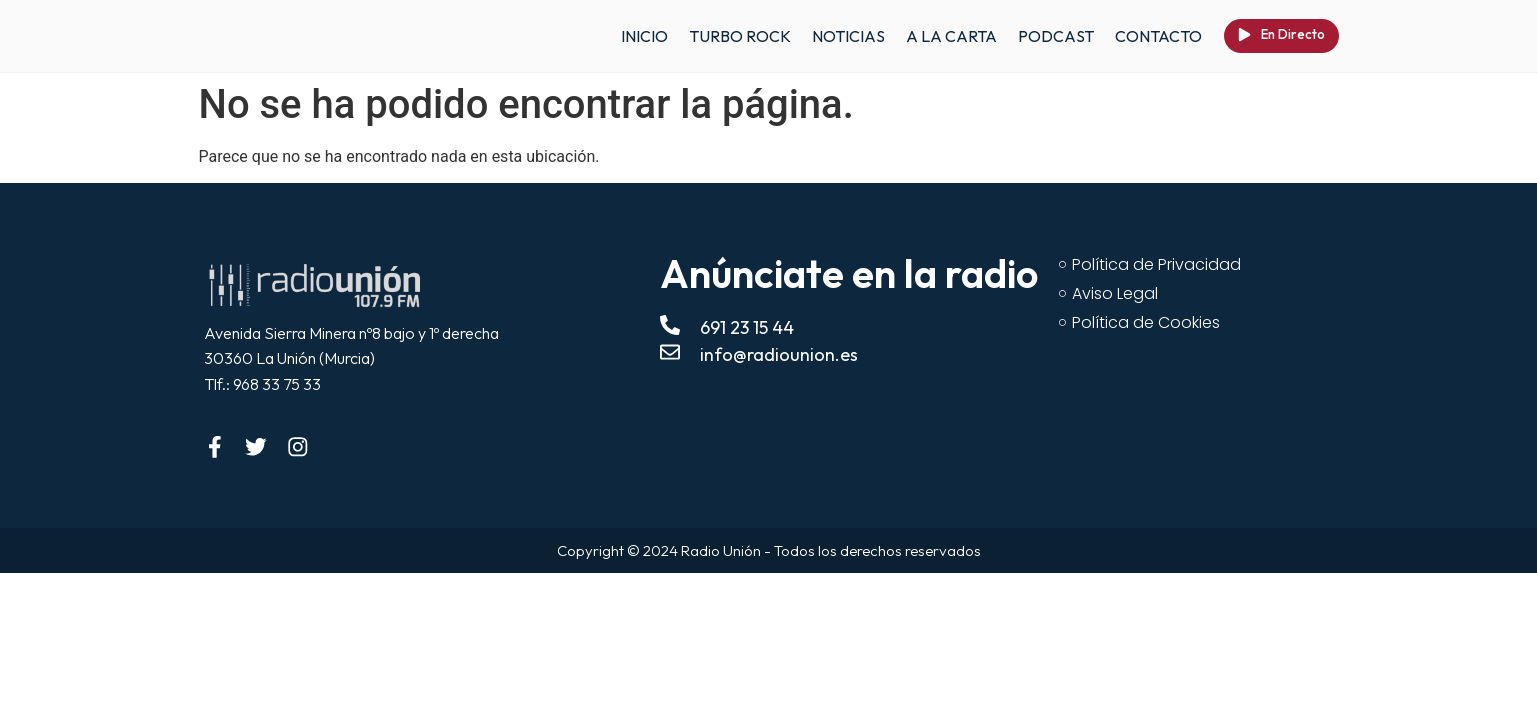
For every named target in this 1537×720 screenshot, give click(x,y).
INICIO (644, 36)
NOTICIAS (848, 36)
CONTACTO (1158, 36)
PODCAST (1056, 36)
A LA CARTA (951, 36)
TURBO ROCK (740, 36)
